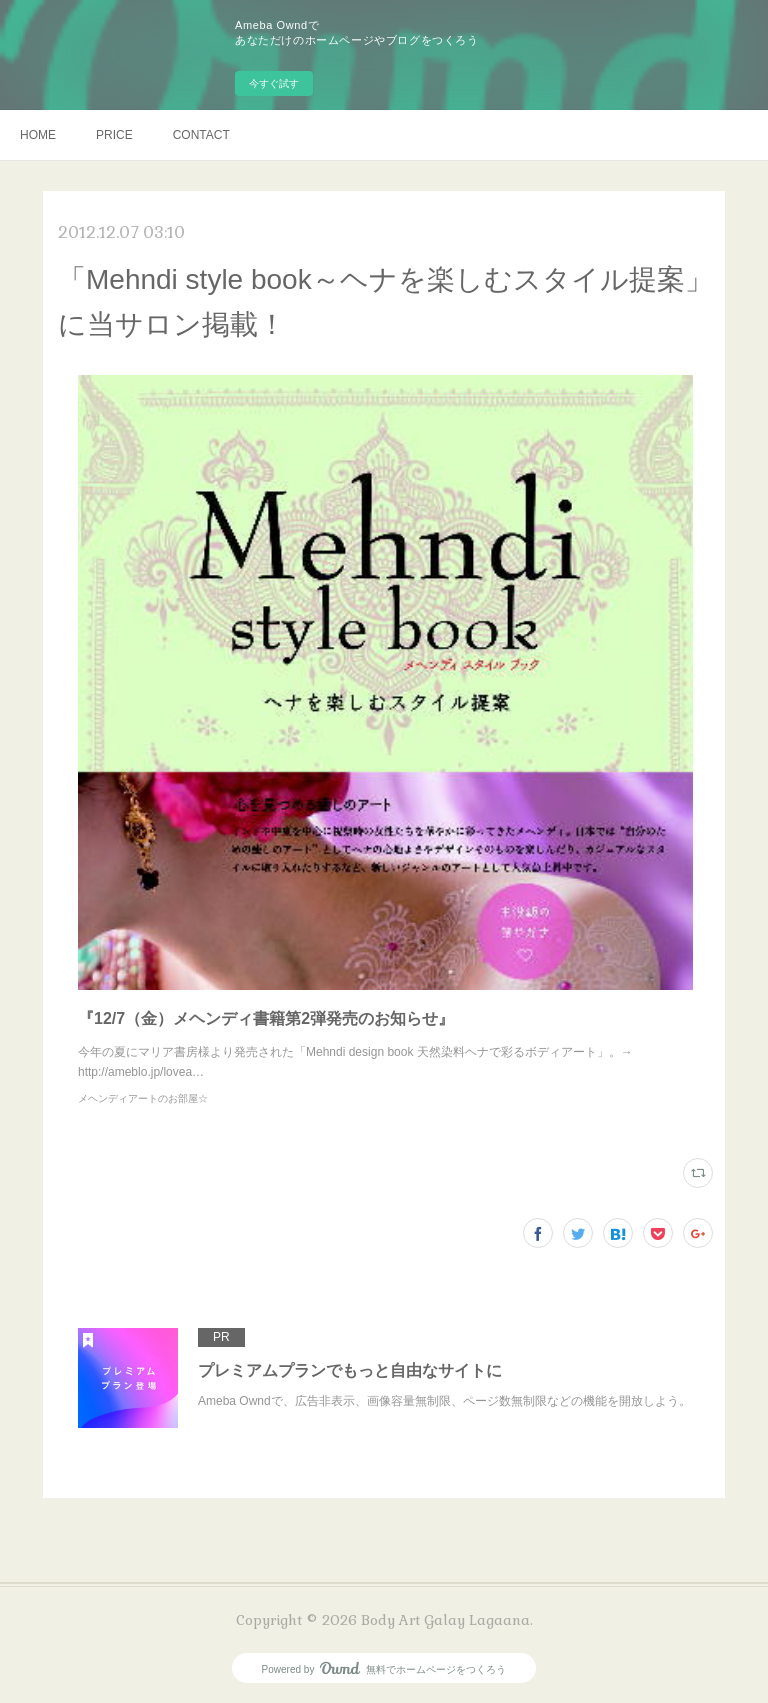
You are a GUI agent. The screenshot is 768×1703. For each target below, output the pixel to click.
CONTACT (201, 135)
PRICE (114, 135)
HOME (38, 135)
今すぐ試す (274, 83)
